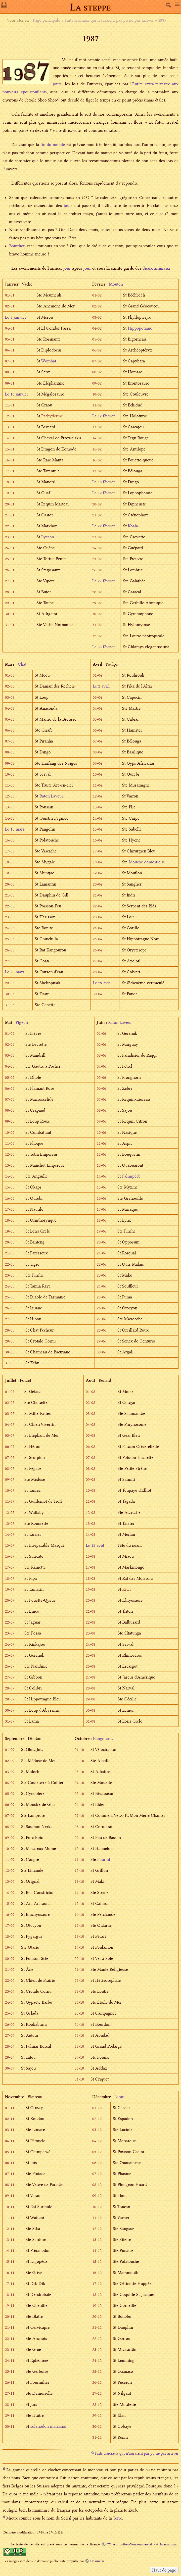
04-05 (9, 1066)
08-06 (101, 1110)
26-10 (79, 2024)
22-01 (9, 525)
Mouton (116, 284)
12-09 (9, 1870)
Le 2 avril (101, 686)
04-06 (101, 1066)
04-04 (97, 708)
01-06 (101, 1033)
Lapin (119, 2096)
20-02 (97, 503)
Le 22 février (103, 525)
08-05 (9, 1110)
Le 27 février (103, 580)
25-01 (9, 558)
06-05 (9, 1088)
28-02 (97, 591)
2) (58, 99)
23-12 (97, 2349)
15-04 (97, 829)
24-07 (9, 1644)
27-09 (9, 2035)
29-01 (9, 602)
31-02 (97, 624)
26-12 (97, 2382)
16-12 (97, 2272)
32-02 (97, 635)
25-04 (97, 938)
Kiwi (126, 1589)
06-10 (79, 1804)
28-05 (9, 1330)
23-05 (9, 1275)
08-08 (90, 1468)
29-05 (9, 1340)
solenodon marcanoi (48, 2426)
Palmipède (131, 1176)
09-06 (101, 1121)
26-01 (9, 569)
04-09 (9, 1782)
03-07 (9, 1413)
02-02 (97, 305)
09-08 (90, 1479)
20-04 (97, 884)
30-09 (9, 2068)
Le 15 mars (14, 829)
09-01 (9, 383)
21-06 (101, 1252)
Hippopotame (140, 328)
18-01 (9, 481)
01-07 (9, 1391)
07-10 (79, 1815)
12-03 (9, 795)
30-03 (9, 993)
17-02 (97, 470)
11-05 (9, 1143)
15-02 (97, 448)
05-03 (9, 719)
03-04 (97, 697)
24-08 (90, 1644)
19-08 (90, 1589)
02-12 (97, 2118)
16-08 (90, 1556)
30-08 (90, 1710)
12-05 (9, 1154)
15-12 (97, 2261)
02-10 (79, 1760)
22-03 (9, 905)
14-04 (97, 818)
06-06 (101, 1088)
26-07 (9, 1666)
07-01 (9, 360)
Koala (133, 525)
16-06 (101, 1198)
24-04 (97, 927)
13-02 (97, 426)
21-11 (9, 2327)
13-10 (79, 1881)
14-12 (97, 2250)
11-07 (9, 1501)
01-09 (9, 1749)
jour (67, 268)
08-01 (9, 371)
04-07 (9, 1424)
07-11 (9, 2173)
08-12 (97, 2184)
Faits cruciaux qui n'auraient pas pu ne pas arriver (109, 20)
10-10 (79, 1848)
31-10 (79, 2079)
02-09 (9, 1760)
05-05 (9, 1077)
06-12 (97, 2162)
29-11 (9, 2415)
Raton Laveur (51, 795)
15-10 (79, 1903)
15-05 (9, 1187)
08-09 (9, 1826)
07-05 (9, 1099)
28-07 (9, 1687)
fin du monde (53, 144)
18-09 (9, 1936)
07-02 (97, 360)
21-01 (9, 514)
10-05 (9, 1132)
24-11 (9, 2360)
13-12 (97, 2239)
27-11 (9, 2393)
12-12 (97, 2228)
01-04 (97, 675)
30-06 (101, 1351)
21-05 (9, 1252)
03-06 (101, 1055)
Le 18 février (103, 481)
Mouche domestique (147, 861)
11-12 (97, 2217)
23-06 (101, 1275)
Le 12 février (103, 415)
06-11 (9, 2162)
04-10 (79, 1782)
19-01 (9, 492)
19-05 (9, 1231)
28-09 (9, 2046)
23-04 (97, 916)
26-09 (9, 2024)
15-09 (9, 1903)
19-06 (101, 1231)
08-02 (97, 371)
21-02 (97, 514)
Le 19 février (103, 492)
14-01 (9, 437)
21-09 (9, 1969)
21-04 (97, 894)
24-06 (101, 1286)
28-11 (9, 2404)
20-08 (90, 1600)
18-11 (9, 2294)
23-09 (9, 1991)
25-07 (9, 1655)
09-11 (9, 2195)
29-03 (9, 982)
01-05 (9, 1033)
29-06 (101, 1340)
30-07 (9, 1710)
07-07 (9, 1457)
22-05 (9, 1264)
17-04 (97, 850)
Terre (117, 2518)
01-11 (9, 2107)
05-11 (9, 2151)
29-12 (97, 2415)
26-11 (9, 2382)
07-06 (101, 1099)
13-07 (9, 1523)
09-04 (97, 763)
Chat (22, 664)
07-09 (9, 1815)
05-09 (9, 1793)
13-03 (9, 806)
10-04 (97, 774)
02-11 (9, 2118)
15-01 (9, 448)
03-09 (9, 1771)
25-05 (9, 1296)
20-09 (9, 1958)
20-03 (9, 884)
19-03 (9, 872)
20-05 (9, 1241)
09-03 (9, 763)
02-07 (9, 1402)
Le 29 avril (102, 982)
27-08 (90, 1677)
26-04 (97, 949)
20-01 (9, 503)
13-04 (97, 806)
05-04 (97, 719)
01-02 (97, 295)
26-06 (101, 1307)
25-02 (97, 558)
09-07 (9, 1479)
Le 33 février (103, 646)
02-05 (9, 1044)
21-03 (9, 894)
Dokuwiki (97, 2561)
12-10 (79, 1870)
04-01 (9, 328)
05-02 (97, 339)
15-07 (9, 1545)
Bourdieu (17, 245)
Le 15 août (95, 1545)
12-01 (9, 415)
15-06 (101, 1187)
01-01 (9, 295)
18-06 (101, 1220)
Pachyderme (52, 415)
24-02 (97, 547)
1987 (162, 20)
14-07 (9, 1534)
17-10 (79, 1925)
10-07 (9, 1490)
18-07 (9, 1578)
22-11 (9, 2338)
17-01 (9, 470)
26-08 (90, 1666)
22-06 (101, 1264)
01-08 (90, 1391)
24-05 (9, 1286)
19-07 (9, 1589)
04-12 (97, 2140)
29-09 (9, 2057)
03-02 (97, 317)
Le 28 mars (14, 971)
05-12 (97, 2151)
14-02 (97, 437)
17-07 (9, 1567)
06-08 (90, 1446)
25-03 (9, 938)
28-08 (90, 1687)
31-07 (9, 1721)
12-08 (90, 1512)
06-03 (9, 730)
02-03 (9, 686)
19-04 (97, 872)
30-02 (97, 613)
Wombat (48, 360)
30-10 (79, 2068)
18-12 (97, 2294)
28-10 (79, 2046)
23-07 (9, 1633)
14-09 (9, 1892)
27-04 (97, 960)
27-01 (9, 580)
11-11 (9, 2217)
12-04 (97, 795)
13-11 (9, 2239)
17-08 (90, 1567)
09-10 (79, 1837)
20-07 (9, 1600)
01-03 (9, 675)
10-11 (9, 2206)
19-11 (9, 2305)
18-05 (9, 1220)
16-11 (9, 2272)
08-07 (9, 1468)
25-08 (90, 1655)
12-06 (101, 1154)
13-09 (9, 1881)
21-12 (97, 2327)
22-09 (9, 1980)
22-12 (97, 2338)
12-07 (9, 1512)
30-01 (9, 613)
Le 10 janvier (16, 394)
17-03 (9, 850)
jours (57, 83)
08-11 (9, 2184)
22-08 (90, 1622)
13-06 (101, 1165)
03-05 (9, 1055)
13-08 (90, 1523)
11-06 (101, 1143)
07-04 (97, 741)
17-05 (9, 1209)
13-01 (9, 426)
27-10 (79, 2035)
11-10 (79, 1859)
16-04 (97, 840)
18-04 (97, 861)
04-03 (9, 708)
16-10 (79, 1914)
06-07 (9, 1446)
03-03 (9, 697)
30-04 (97, 993)
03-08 (90, 1413)
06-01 (9, 349)
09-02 (97, 383)
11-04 (97, 785)
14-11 (9, 2250)
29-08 (90, 1698)
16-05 (9, 1198)
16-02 (97, 459)
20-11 (9, 2316)
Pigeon (22, 1022)
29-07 (9, 1698)
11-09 (9, 1859)
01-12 (97, 2107)
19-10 (79, 1947)
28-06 (101, 1330)
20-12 (97, 2316)
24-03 (9, 927)
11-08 (90, 1501)
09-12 (97, 2195)
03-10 (79, 1771)
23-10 (79, 1991)
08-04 (97, 751)
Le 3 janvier (15, 317)
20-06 (101, 1241)
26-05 (9, 1307)
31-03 (9, 1004)
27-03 (9, 960)
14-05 (9, 1176)
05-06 (101, 1077)
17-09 (9, 1925)
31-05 (9, 1362)
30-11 (9, 2426)
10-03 (9, 774)
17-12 (97, 2283)
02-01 (9, 305)
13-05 (9, 1165)
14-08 (90, 1534)
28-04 (97, 971)
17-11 (9, 2283)
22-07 (9, 1622)
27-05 (9, 1318)
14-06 (101, 1176)
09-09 (9, 1837)
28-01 (9, 591)
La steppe (90, 7)
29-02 (97, 602)
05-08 (90, 1435)
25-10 (79, 2013)
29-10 (79, 2057)
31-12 (97, 2437)
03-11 (9, 2129)
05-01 (9, 339)
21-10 (79, 1969)
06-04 (97, 730)
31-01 (9, 624)
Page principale (46, 20)
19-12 (97, 2305)
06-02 (97, 349)
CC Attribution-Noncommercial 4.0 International (142, 2544)
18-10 (79, 1936)
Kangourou (103, 1738)
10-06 (101, 1132)
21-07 (9, 1611)
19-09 (9, 1947)
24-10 (79, 2002)
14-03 (9, 818)
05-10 (79, 1793)
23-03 (9, 916)
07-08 (90, 1457)
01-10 (79, 1749)
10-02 (97, 394)
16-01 (9, 459)
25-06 (101, 1296)
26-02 (97, 569)
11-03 (9, 785)
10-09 (9, 1848)
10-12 (97, 2206)
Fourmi (103, 1859)
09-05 (9, 1121)
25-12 (97, 2371)
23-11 (9, 2349)
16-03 (9, 840)
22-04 (97, 905)
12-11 (9, 2228)
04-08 (90, 1424)
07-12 (97, 2173)
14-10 (79, 1892)
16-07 (9, 1556)
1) (110, 58)
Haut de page (164, 2570)
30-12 (97, 2426)
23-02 (97, 536)
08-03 (9, 751)
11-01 (9, 404)
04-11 (9, 2140)
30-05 (9, 1351)
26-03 (9, 949)
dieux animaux (156, 268)
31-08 (90, 1721)
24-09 (9, 2002)
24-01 (9, 547)
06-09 (9, 1804)
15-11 (9, 2261)
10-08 (90, 1490)
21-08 (90, 1611)
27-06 (101, 1318)
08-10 (79, 1826)
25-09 (9, 2013)
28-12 (97, 2404)
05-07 (9, 1435)
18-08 (90, 1578)
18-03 (9, 861)
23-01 (9, 536)
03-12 (97, 2129)
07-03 (9, 741)
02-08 (90, 1402)
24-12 (97, 2360)
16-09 (9, 1914)
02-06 (101, 1044)
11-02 (97, 404)
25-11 (9, 2371)
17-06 (101, 1209)
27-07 (9, 1677)
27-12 (97, 2393)
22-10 (79, 1980)
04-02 (97, 328)
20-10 (79, 1958)
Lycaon (47, 536)
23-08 (90, 1633)
